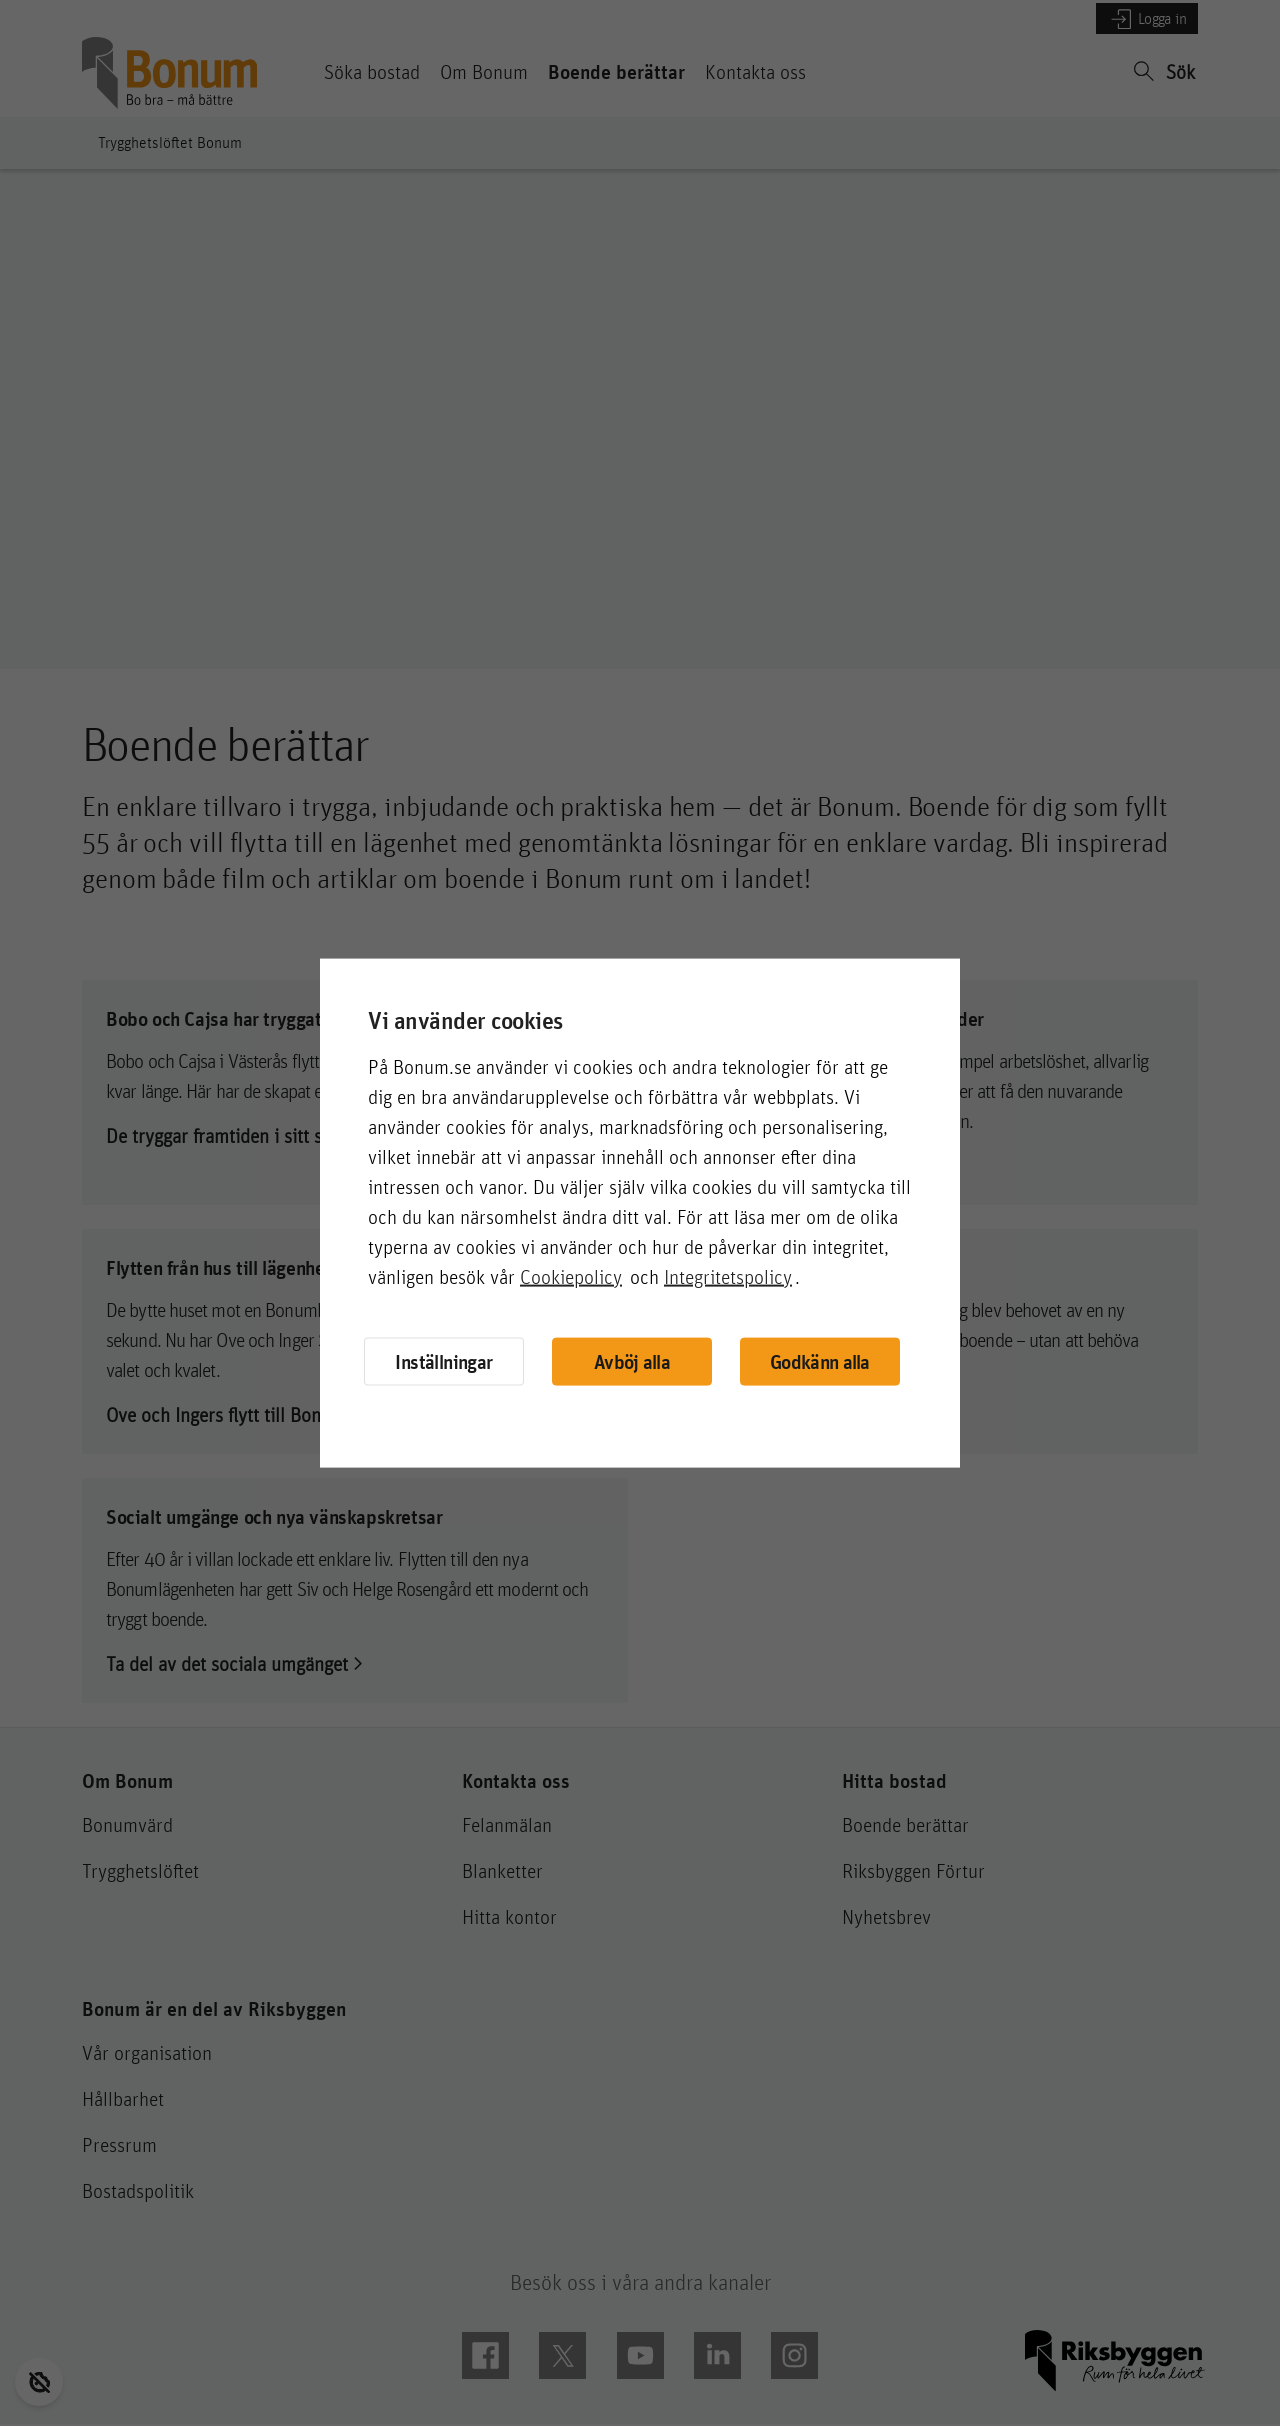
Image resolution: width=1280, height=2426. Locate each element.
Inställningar (443, 1360)
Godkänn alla (820, 1361)
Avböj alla (632, 1361)
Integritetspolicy (728, 1276)
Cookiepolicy (571, 1276)
